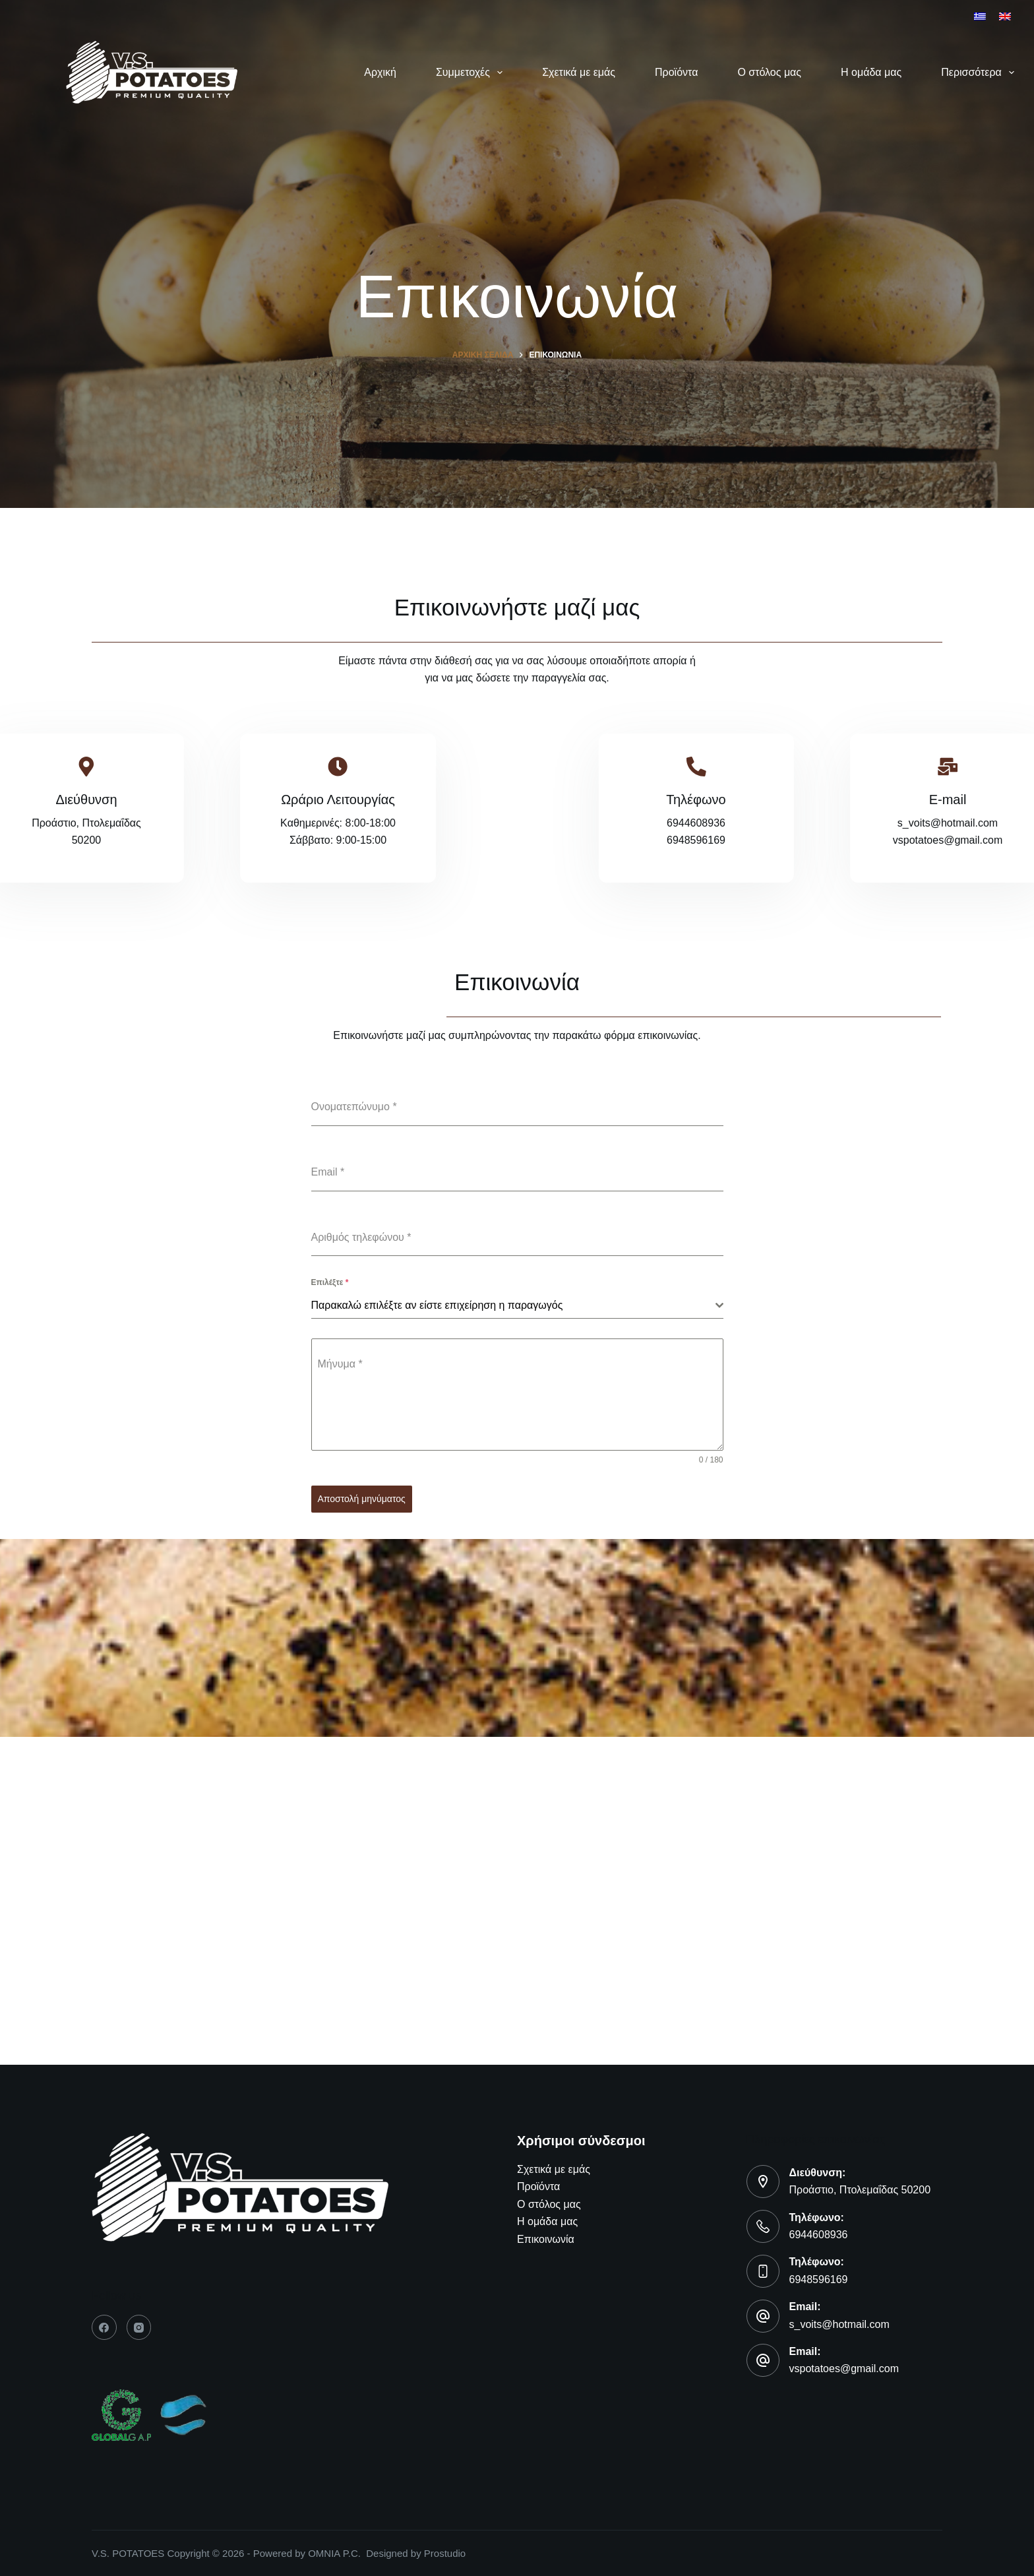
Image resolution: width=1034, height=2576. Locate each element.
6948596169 (818, 2279)
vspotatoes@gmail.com (844, 2368)
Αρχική (380, 72)
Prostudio (445, 2553)
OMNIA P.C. (337, 2553)
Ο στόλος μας (769, 72)
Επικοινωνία (545, 2239)
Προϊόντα (676, 72)
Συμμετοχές (472, 72)
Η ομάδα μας (871, 72)
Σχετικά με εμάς (578, 72)
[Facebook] (104, 2327)
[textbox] (513, 1305)
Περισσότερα (977, 72)
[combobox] (517, 1306)
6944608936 (818, 2234)
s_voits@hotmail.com (839, 2324)
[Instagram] (139, 2327)
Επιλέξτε (330, 1282)
